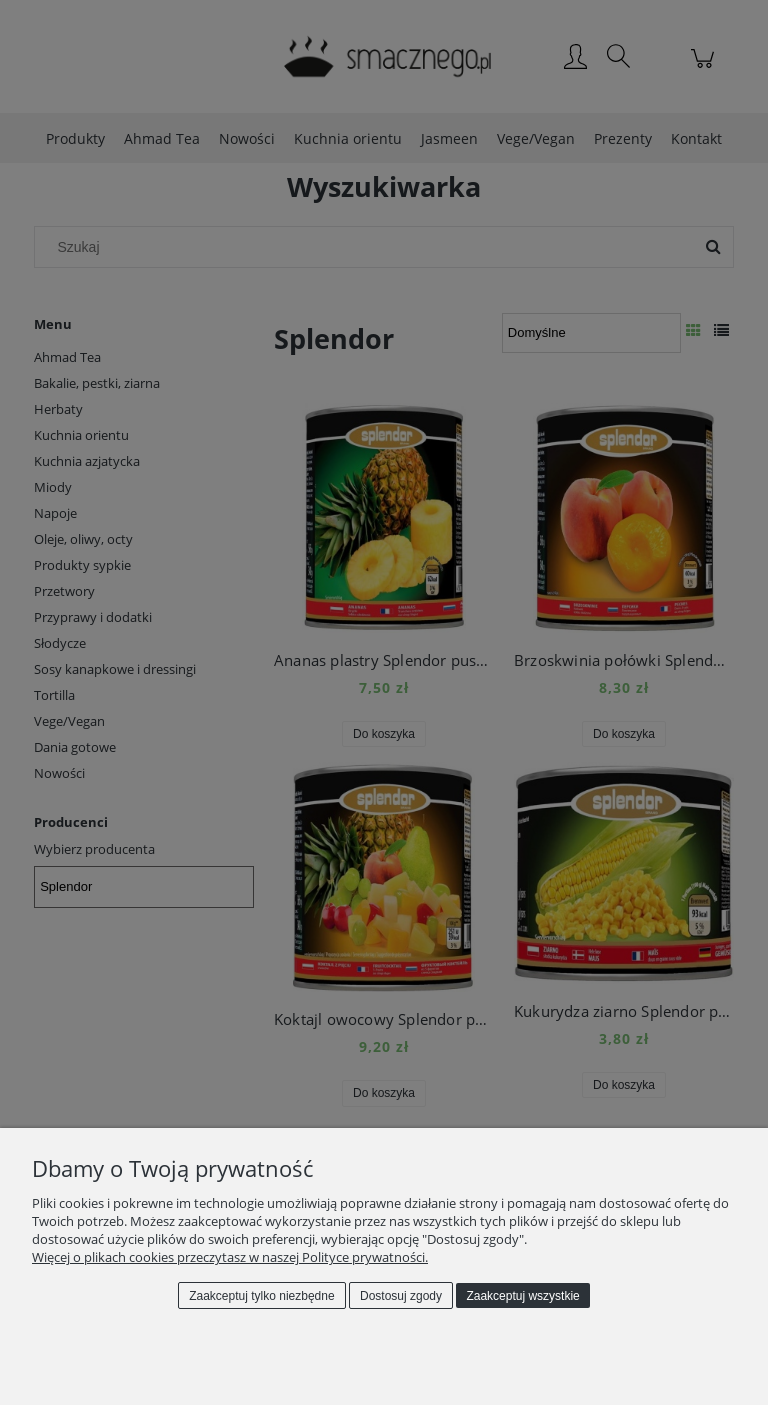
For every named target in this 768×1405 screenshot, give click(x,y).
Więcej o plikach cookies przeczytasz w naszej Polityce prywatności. (230, 1257)
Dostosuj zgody (401, 1296)
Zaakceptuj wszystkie (522, 1296)
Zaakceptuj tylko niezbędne (261, 1296)
